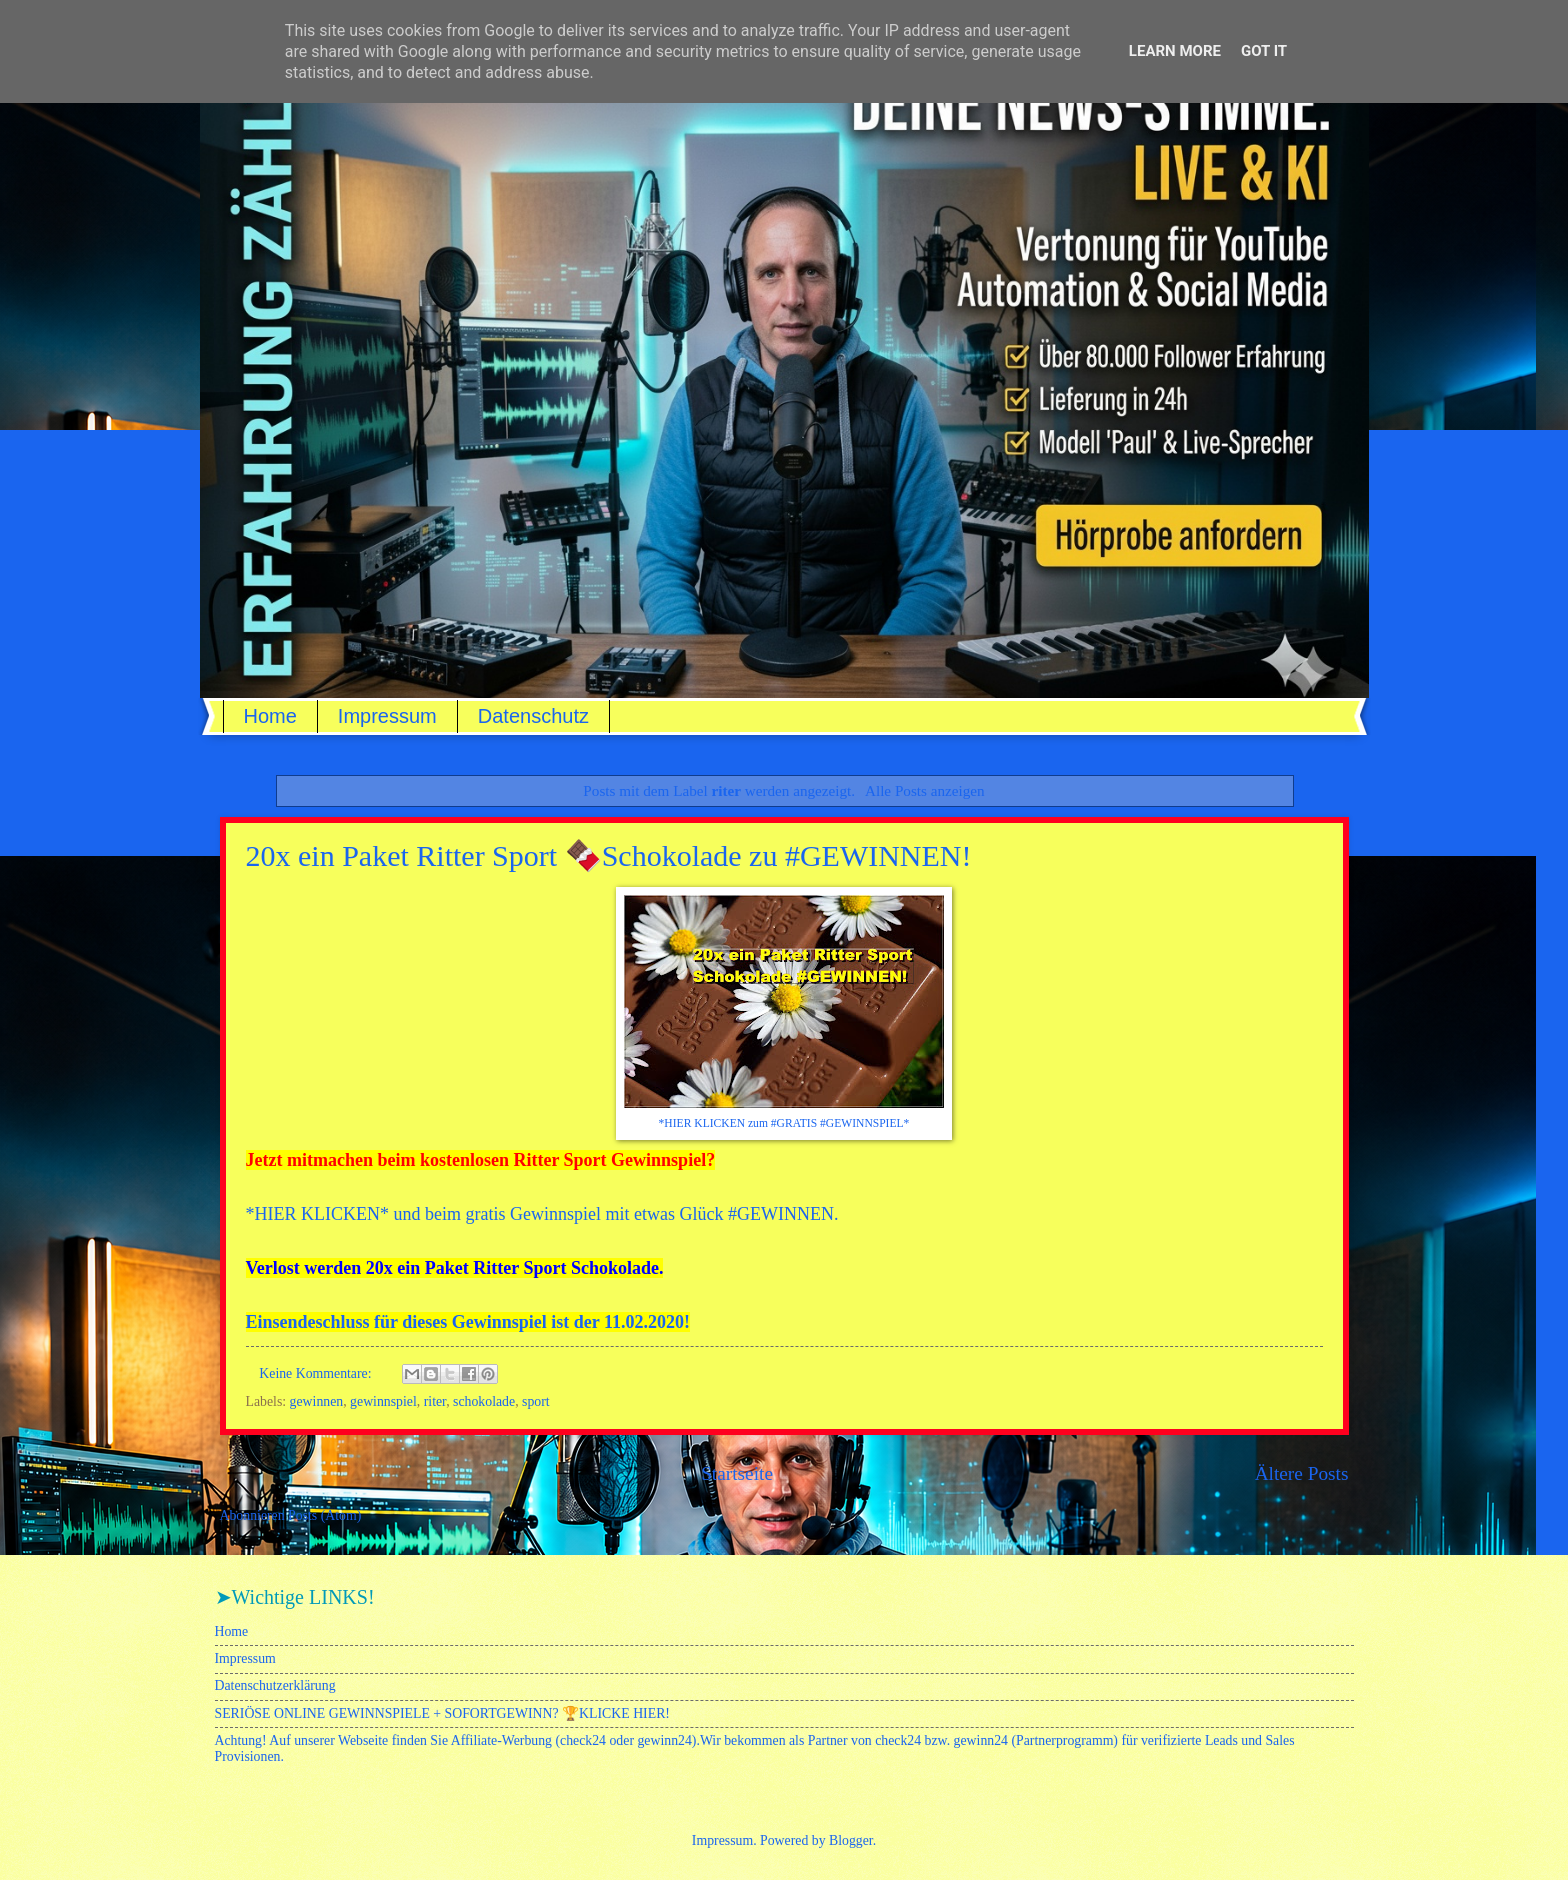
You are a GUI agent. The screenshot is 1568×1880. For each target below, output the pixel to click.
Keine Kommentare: (317, 1373)
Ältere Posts (1302, 1473)
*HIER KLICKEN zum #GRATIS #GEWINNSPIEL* (784, 1123)
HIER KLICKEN (317, 1214)
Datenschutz (533, 716)
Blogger (851, 1840)
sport (536, 1401)
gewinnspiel (383, 1401)
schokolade (484, 1401)
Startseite (737, 1473)
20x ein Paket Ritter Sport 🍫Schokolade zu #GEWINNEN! (609, 855)
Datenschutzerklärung (275, 1685)
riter (435, 1401)
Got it (1264, 51)
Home (270, 716)
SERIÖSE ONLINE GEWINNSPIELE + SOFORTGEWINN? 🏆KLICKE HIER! (442, 1713)
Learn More (1175, 51)
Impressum (387, 716)
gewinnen (317, 1401)
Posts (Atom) (324, 1515)
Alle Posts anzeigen (925, 790)
